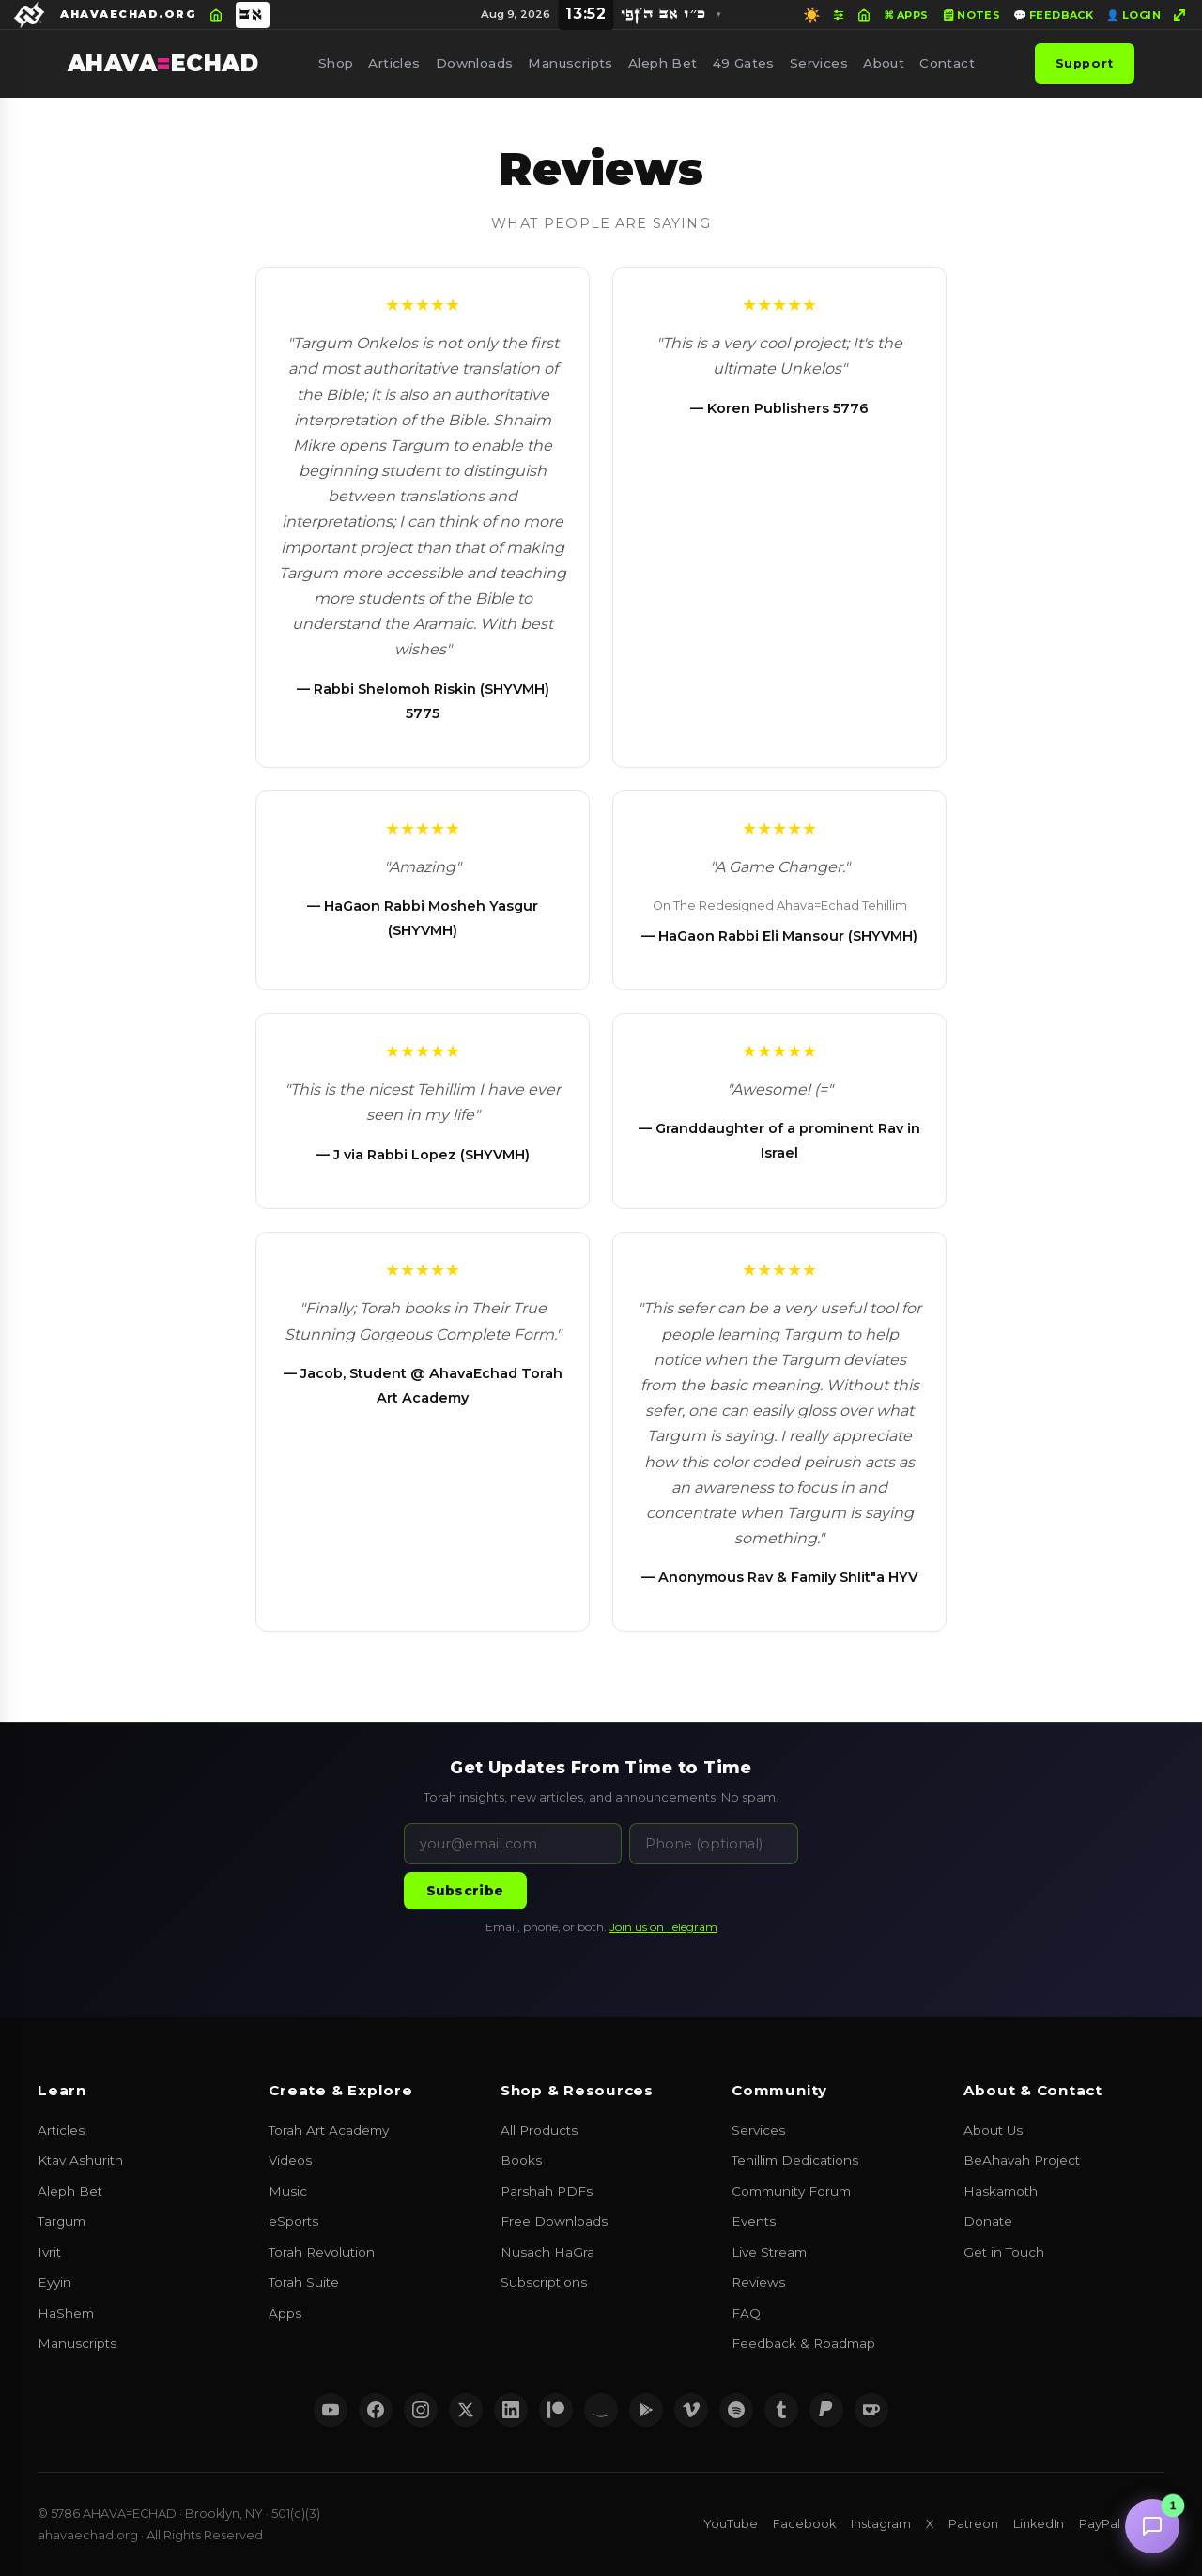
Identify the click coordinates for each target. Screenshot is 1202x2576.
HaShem (66, 2313)
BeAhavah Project (1021, 2160)
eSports (293, 2221)
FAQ (746, 2313)
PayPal (1099, 2524)
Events (754, 2221)
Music (288, 2191)
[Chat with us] (1152, 2526)
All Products (539, 2130)
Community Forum (791, 2191)
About (883, 62)
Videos (290, 2160)
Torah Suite (304, 2282)
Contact (947, 62)
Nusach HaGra (547, 2252)
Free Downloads (554, 2221)
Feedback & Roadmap (803, 2343)
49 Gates (744, 62)
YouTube (730, 2524)
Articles (394, 62)
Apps (285, 2313)
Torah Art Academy (329, 2130)
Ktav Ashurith (80, 2160)
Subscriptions (544, 2282)
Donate (987, 2221)
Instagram (881, 2524)
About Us (993, 2130)
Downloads (475, 62)
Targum (61, 2221)
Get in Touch (1003, 2252)
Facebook (804, 2524)
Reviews (758, 2282)
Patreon (973, 2524)
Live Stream (769, 2252)
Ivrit (49, 2252)
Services (819, 62)
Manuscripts (570, 62)
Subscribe (465, 1890)
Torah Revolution (322, 2252)
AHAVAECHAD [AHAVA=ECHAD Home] (163, 63)
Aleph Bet (663, 62)
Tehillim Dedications (795, 2160)
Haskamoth (1000, 2191)
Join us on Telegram (663, 1927)
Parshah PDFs (547, 2191)
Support (1085, 63)
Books (521, 2160)
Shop (336, 62)
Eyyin (54, 2282)
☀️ (812, 14)
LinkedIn (1038, 2524)
